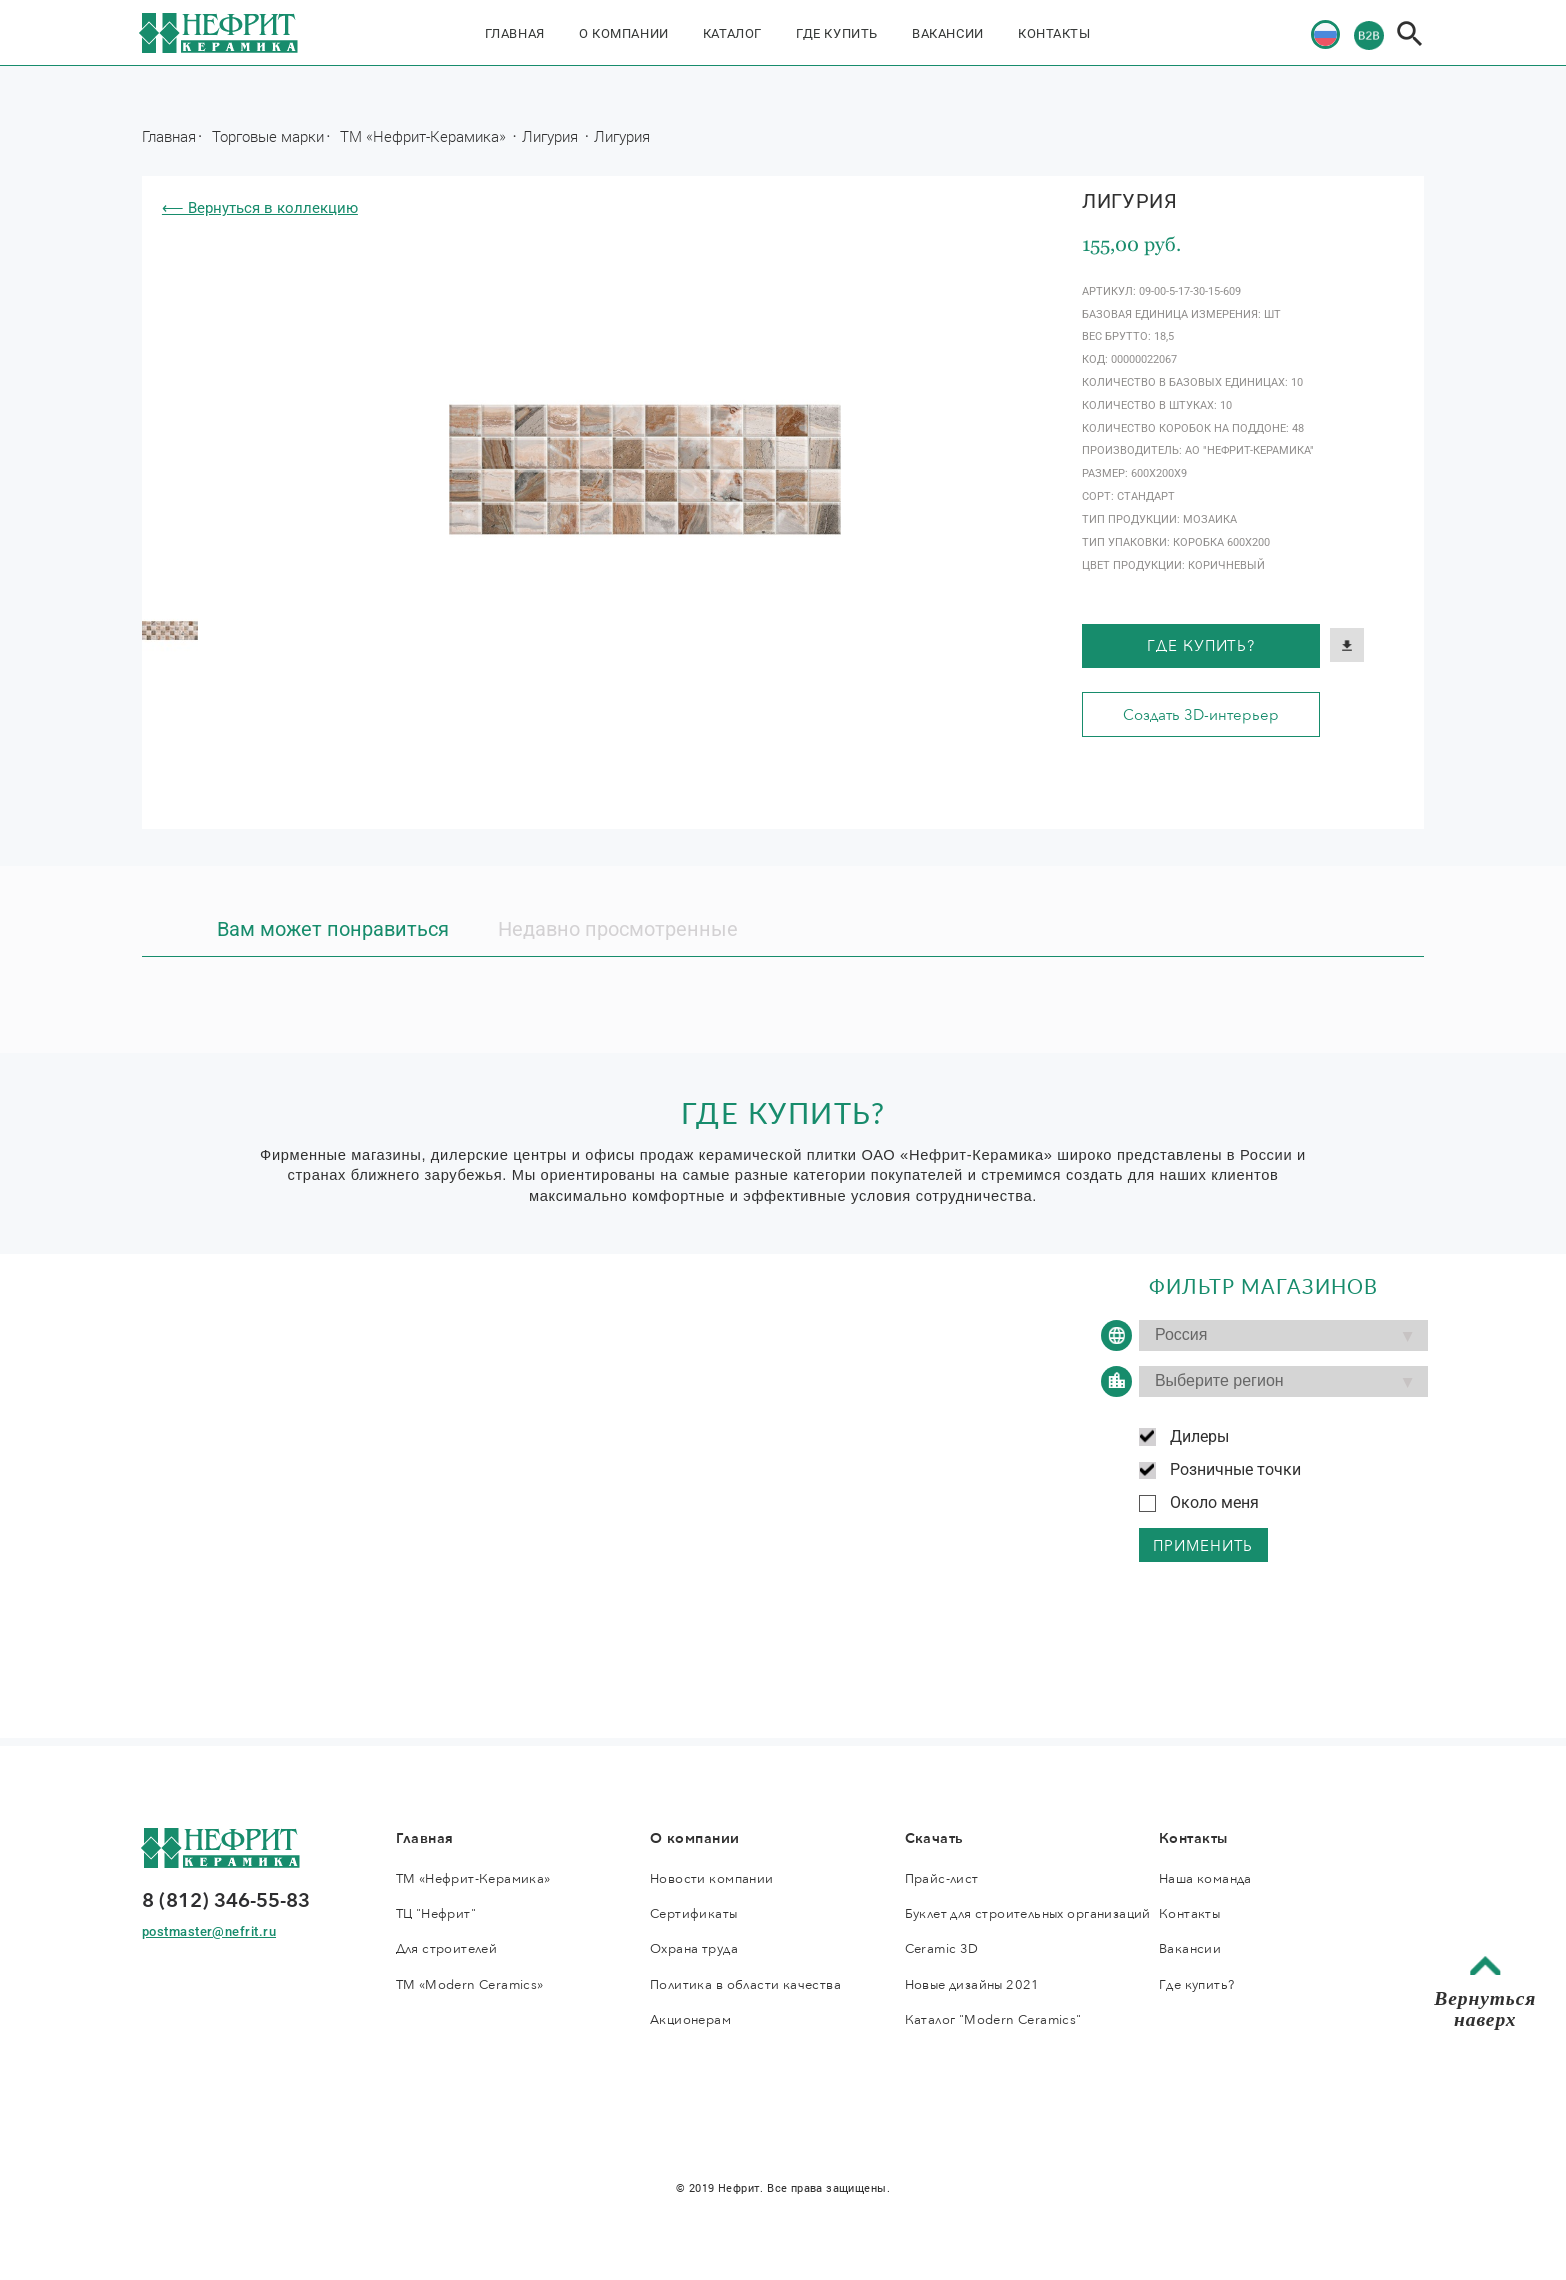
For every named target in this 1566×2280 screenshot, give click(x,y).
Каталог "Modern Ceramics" (993, 2020)
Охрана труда (694, 1949)
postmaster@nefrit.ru (209, 1931)
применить (1203, 1546)
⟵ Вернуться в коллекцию (260, 208)
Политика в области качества (745, 1985)
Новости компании (712, 1879)
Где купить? (1201, 646)
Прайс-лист (942, 1879)
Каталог (732, 33)
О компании (624, 33)
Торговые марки (268, 136)
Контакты (1054, 33)
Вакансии (948, 33)
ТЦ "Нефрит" (436, 1914)
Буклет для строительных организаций (1028, 1914)
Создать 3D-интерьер (1201, 715)
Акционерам (690, 2020)
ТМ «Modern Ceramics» (470, 1985)
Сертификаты (694, 1914)
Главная (515, 33)
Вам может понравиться (333, 929)
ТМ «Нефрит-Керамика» (425, 136)
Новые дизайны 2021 (972, 1985)
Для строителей (447, 1949)
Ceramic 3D (942, 1949)
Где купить (837, 33)
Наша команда (1205, 1879)
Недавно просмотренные (618, 929)
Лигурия (552, 136)
